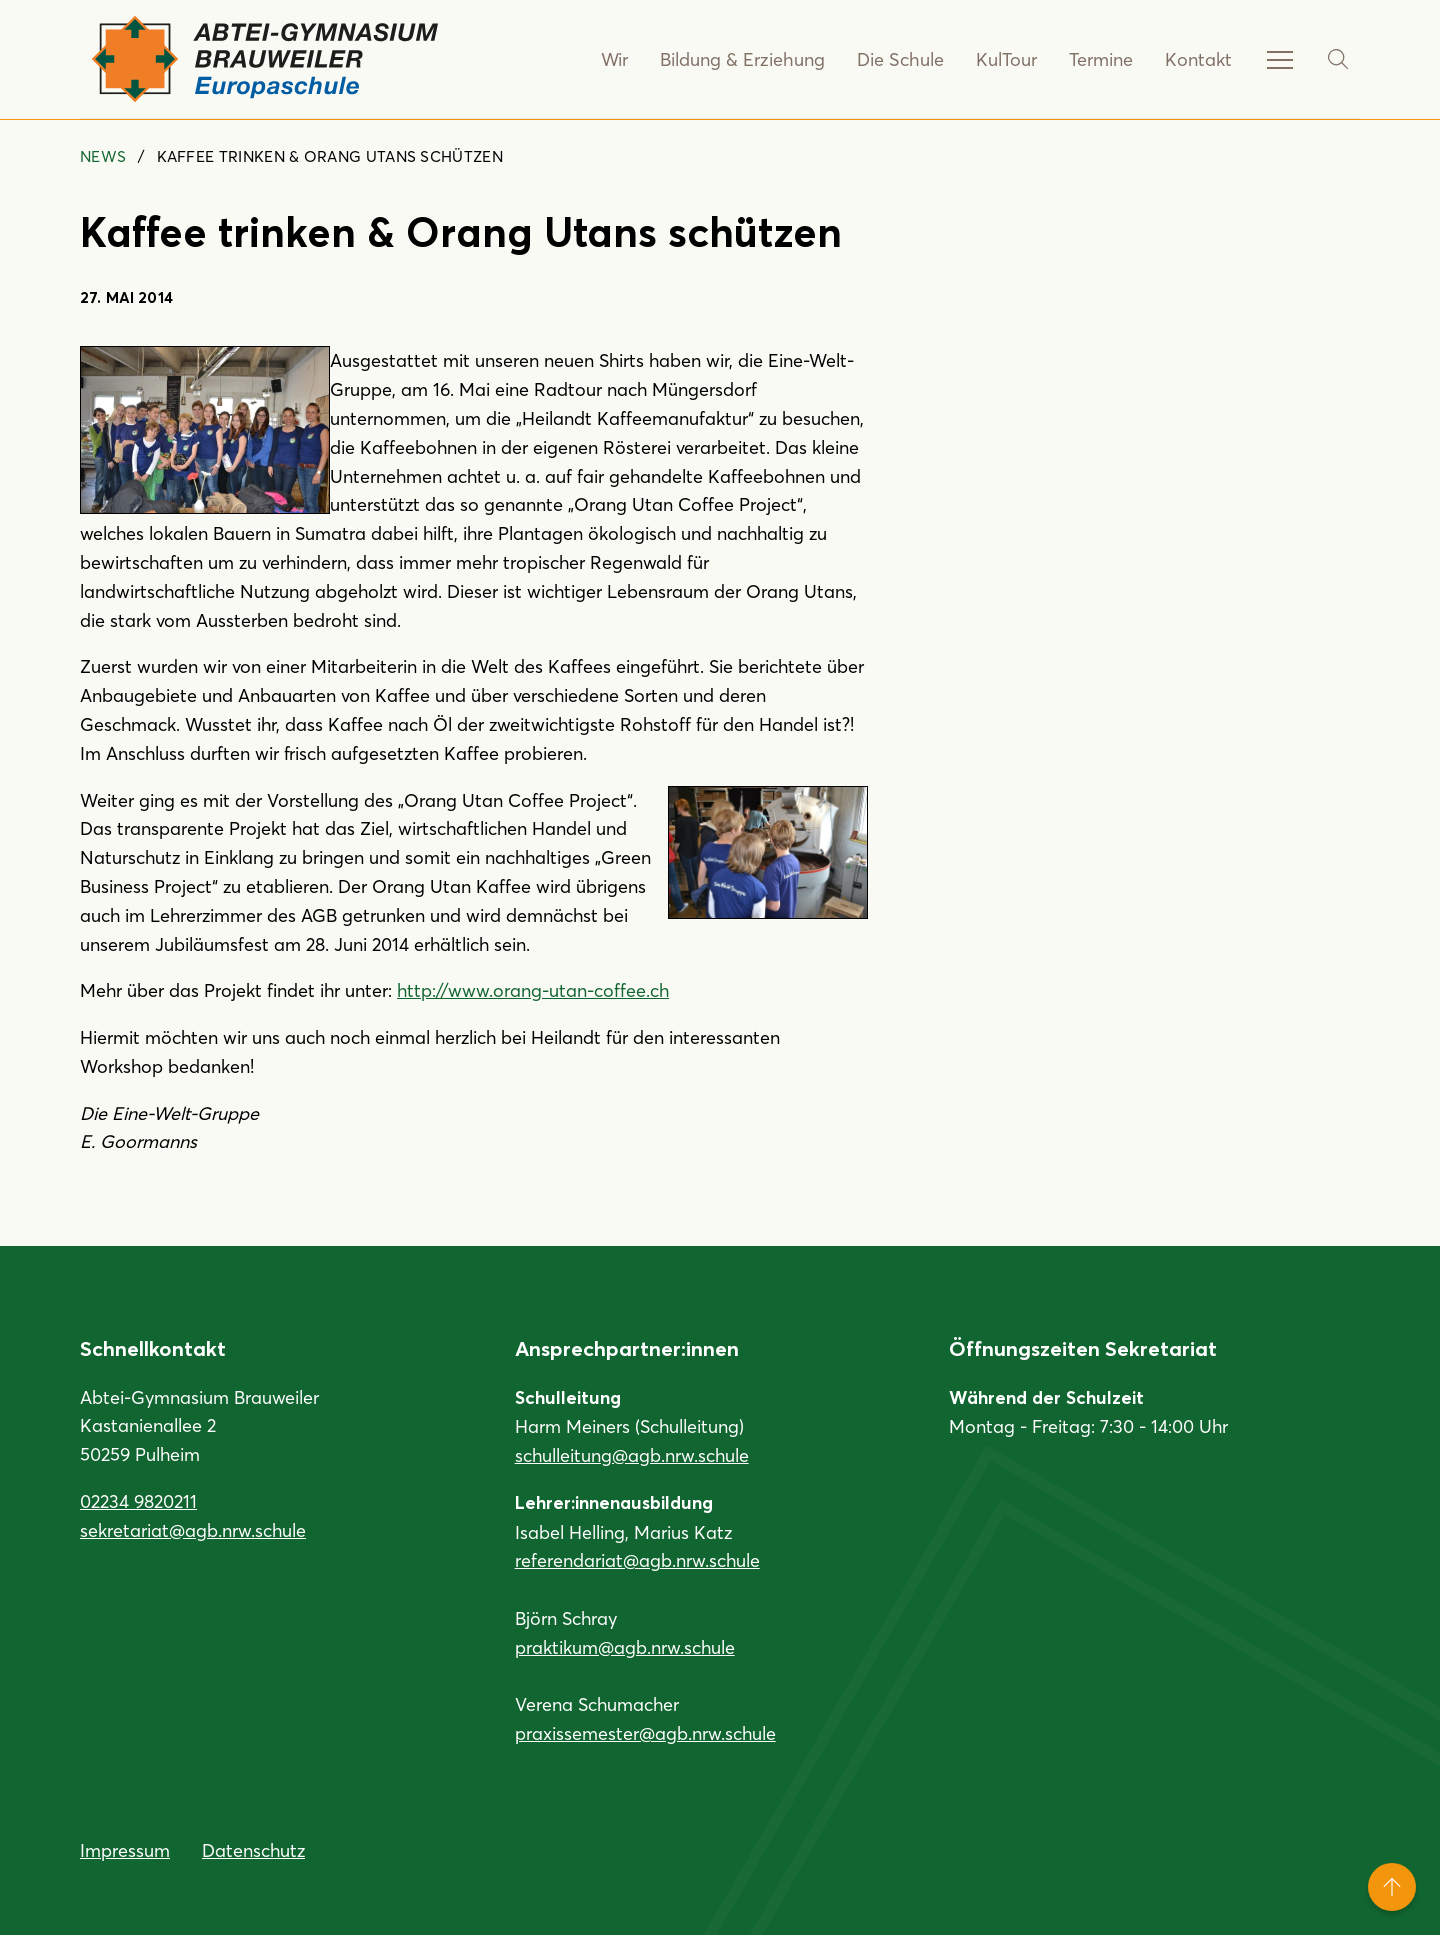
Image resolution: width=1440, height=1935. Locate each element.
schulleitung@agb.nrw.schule (632, 1455)
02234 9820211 (138, 1501)
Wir (618, 59)
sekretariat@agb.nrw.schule (193, 1530)
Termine (1101, 59)
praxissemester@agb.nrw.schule (645, 1733)
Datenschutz (253, 1850)
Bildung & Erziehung (745, 59)
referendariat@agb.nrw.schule (637, 1560)
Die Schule (901, 59)
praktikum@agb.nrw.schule (625, 1647)
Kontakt (1198, 59)
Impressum (125, 1850)
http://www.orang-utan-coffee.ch (533, 990)
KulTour (1006, 59)
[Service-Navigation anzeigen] (1280, 59)
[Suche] (1338, 59)
